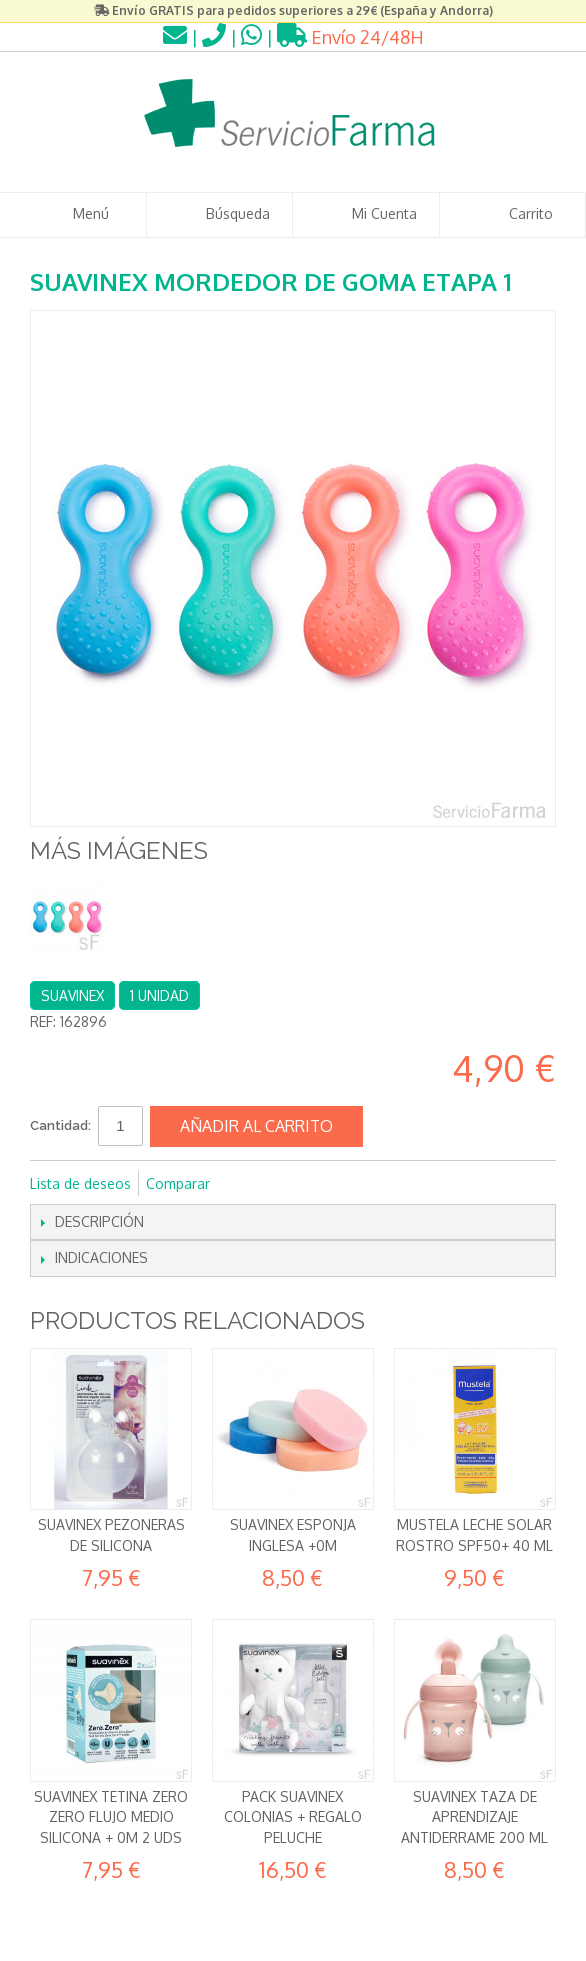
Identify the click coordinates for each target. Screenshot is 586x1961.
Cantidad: (60, 1125)
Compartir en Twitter (292, 1184)
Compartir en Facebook (252, 1184)
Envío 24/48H (350, 37)
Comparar (178, 1183)
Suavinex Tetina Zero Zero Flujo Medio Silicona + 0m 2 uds (111, 1817)
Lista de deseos (80, 1183)
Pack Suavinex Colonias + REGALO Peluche (293, 1817)
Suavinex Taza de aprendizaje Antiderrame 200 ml (474, 1817)
